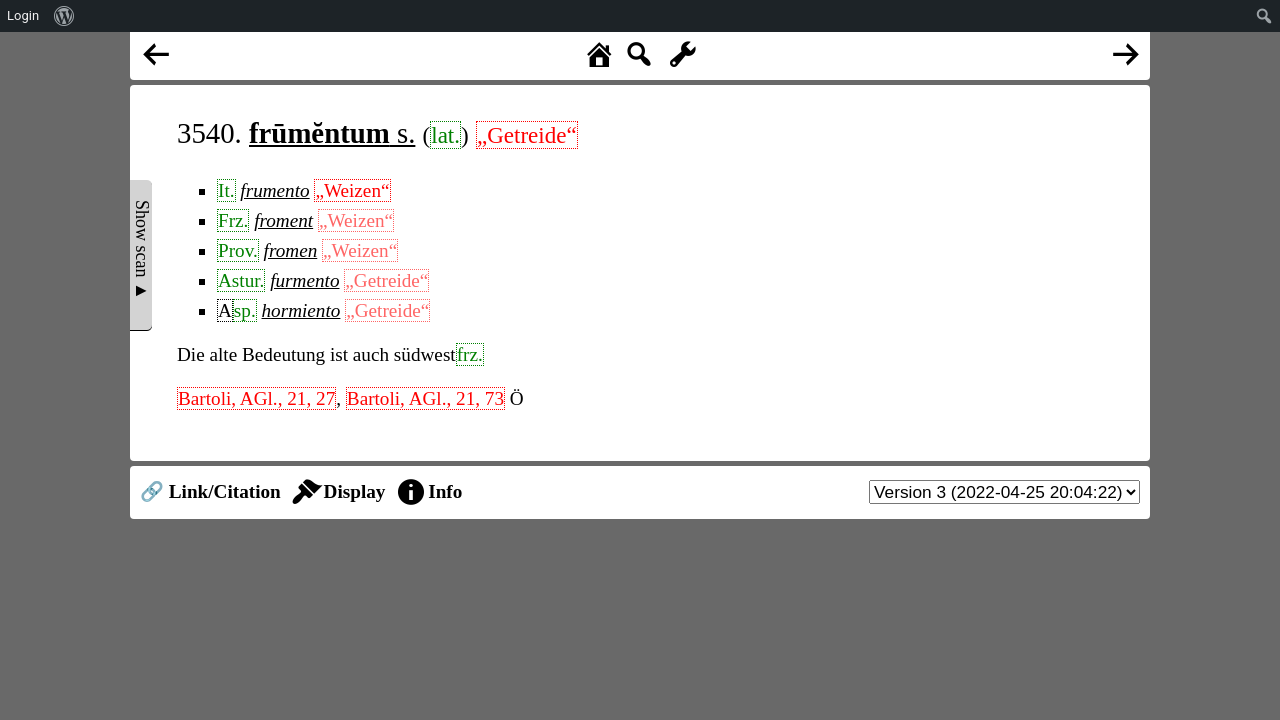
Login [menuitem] (23, 15)
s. (332, 133)
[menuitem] (64, 16)
